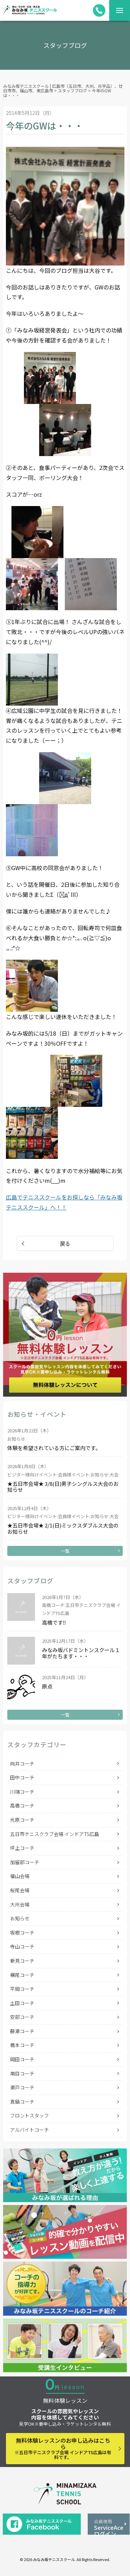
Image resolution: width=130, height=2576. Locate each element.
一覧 (65, 1551)
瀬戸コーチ (22, 2087)
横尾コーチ (22, 1974)
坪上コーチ (22, 1847)
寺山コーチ (22, 1946)
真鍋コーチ (22, 2101)
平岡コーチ (22, 1988)
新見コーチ (22, 1960)
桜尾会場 (19, 1890)
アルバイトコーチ (29, 2129)
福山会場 (19, 1875)
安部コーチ (22, 2016)
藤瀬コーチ (22, 2031)
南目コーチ (22, 2073)
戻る (65, 1243)
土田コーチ (22, 2003)
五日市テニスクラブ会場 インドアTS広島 (54, 1833)
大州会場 (19, 1904)
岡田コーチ (22, 2059)
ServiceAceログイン (108, 2526)
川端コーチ (22, 1791)
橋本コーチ (22, 2045)
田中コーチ (22, 1777)
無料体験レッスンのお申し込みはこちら (63, 2448)
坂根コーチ (22, 1932)
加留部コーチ (24, 1862)
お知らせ (19, 1918)
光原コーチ (22, 1819)
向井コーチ (22, 1763)
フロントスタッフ (29, 2115)
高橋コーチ (22, 1805)
